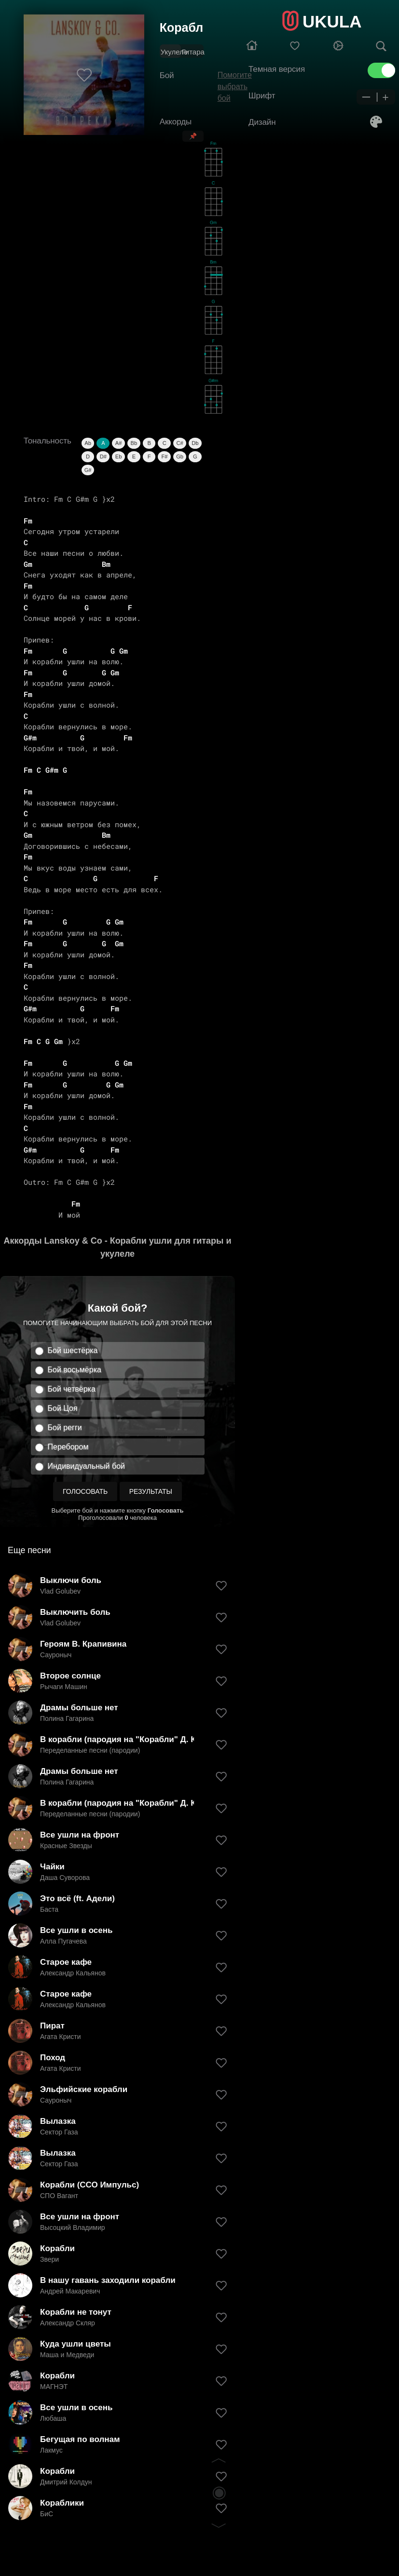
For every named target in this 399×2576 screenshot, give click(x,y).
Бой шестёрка (73, 1350)
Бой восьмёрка (74, 1370)
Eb (118, 456)
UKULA (332, 21)
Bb (134, 443)
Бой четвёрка (72, 1389)
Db (195, 443)
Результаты (150, 1491)
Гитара (193, 52)
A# (118, 443)
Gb (179, 456)
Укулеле (174, 52)
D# (103, 456)
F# (164, 456)
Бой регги (65, 1427)
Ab (87, 443)
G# (88, 470)
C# (180, 443)
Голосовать (85, 1491)
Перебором (68, 1447)
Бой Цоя (63, 1408)
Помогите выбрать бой (235, 86)
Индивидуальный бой (86, 1466)
